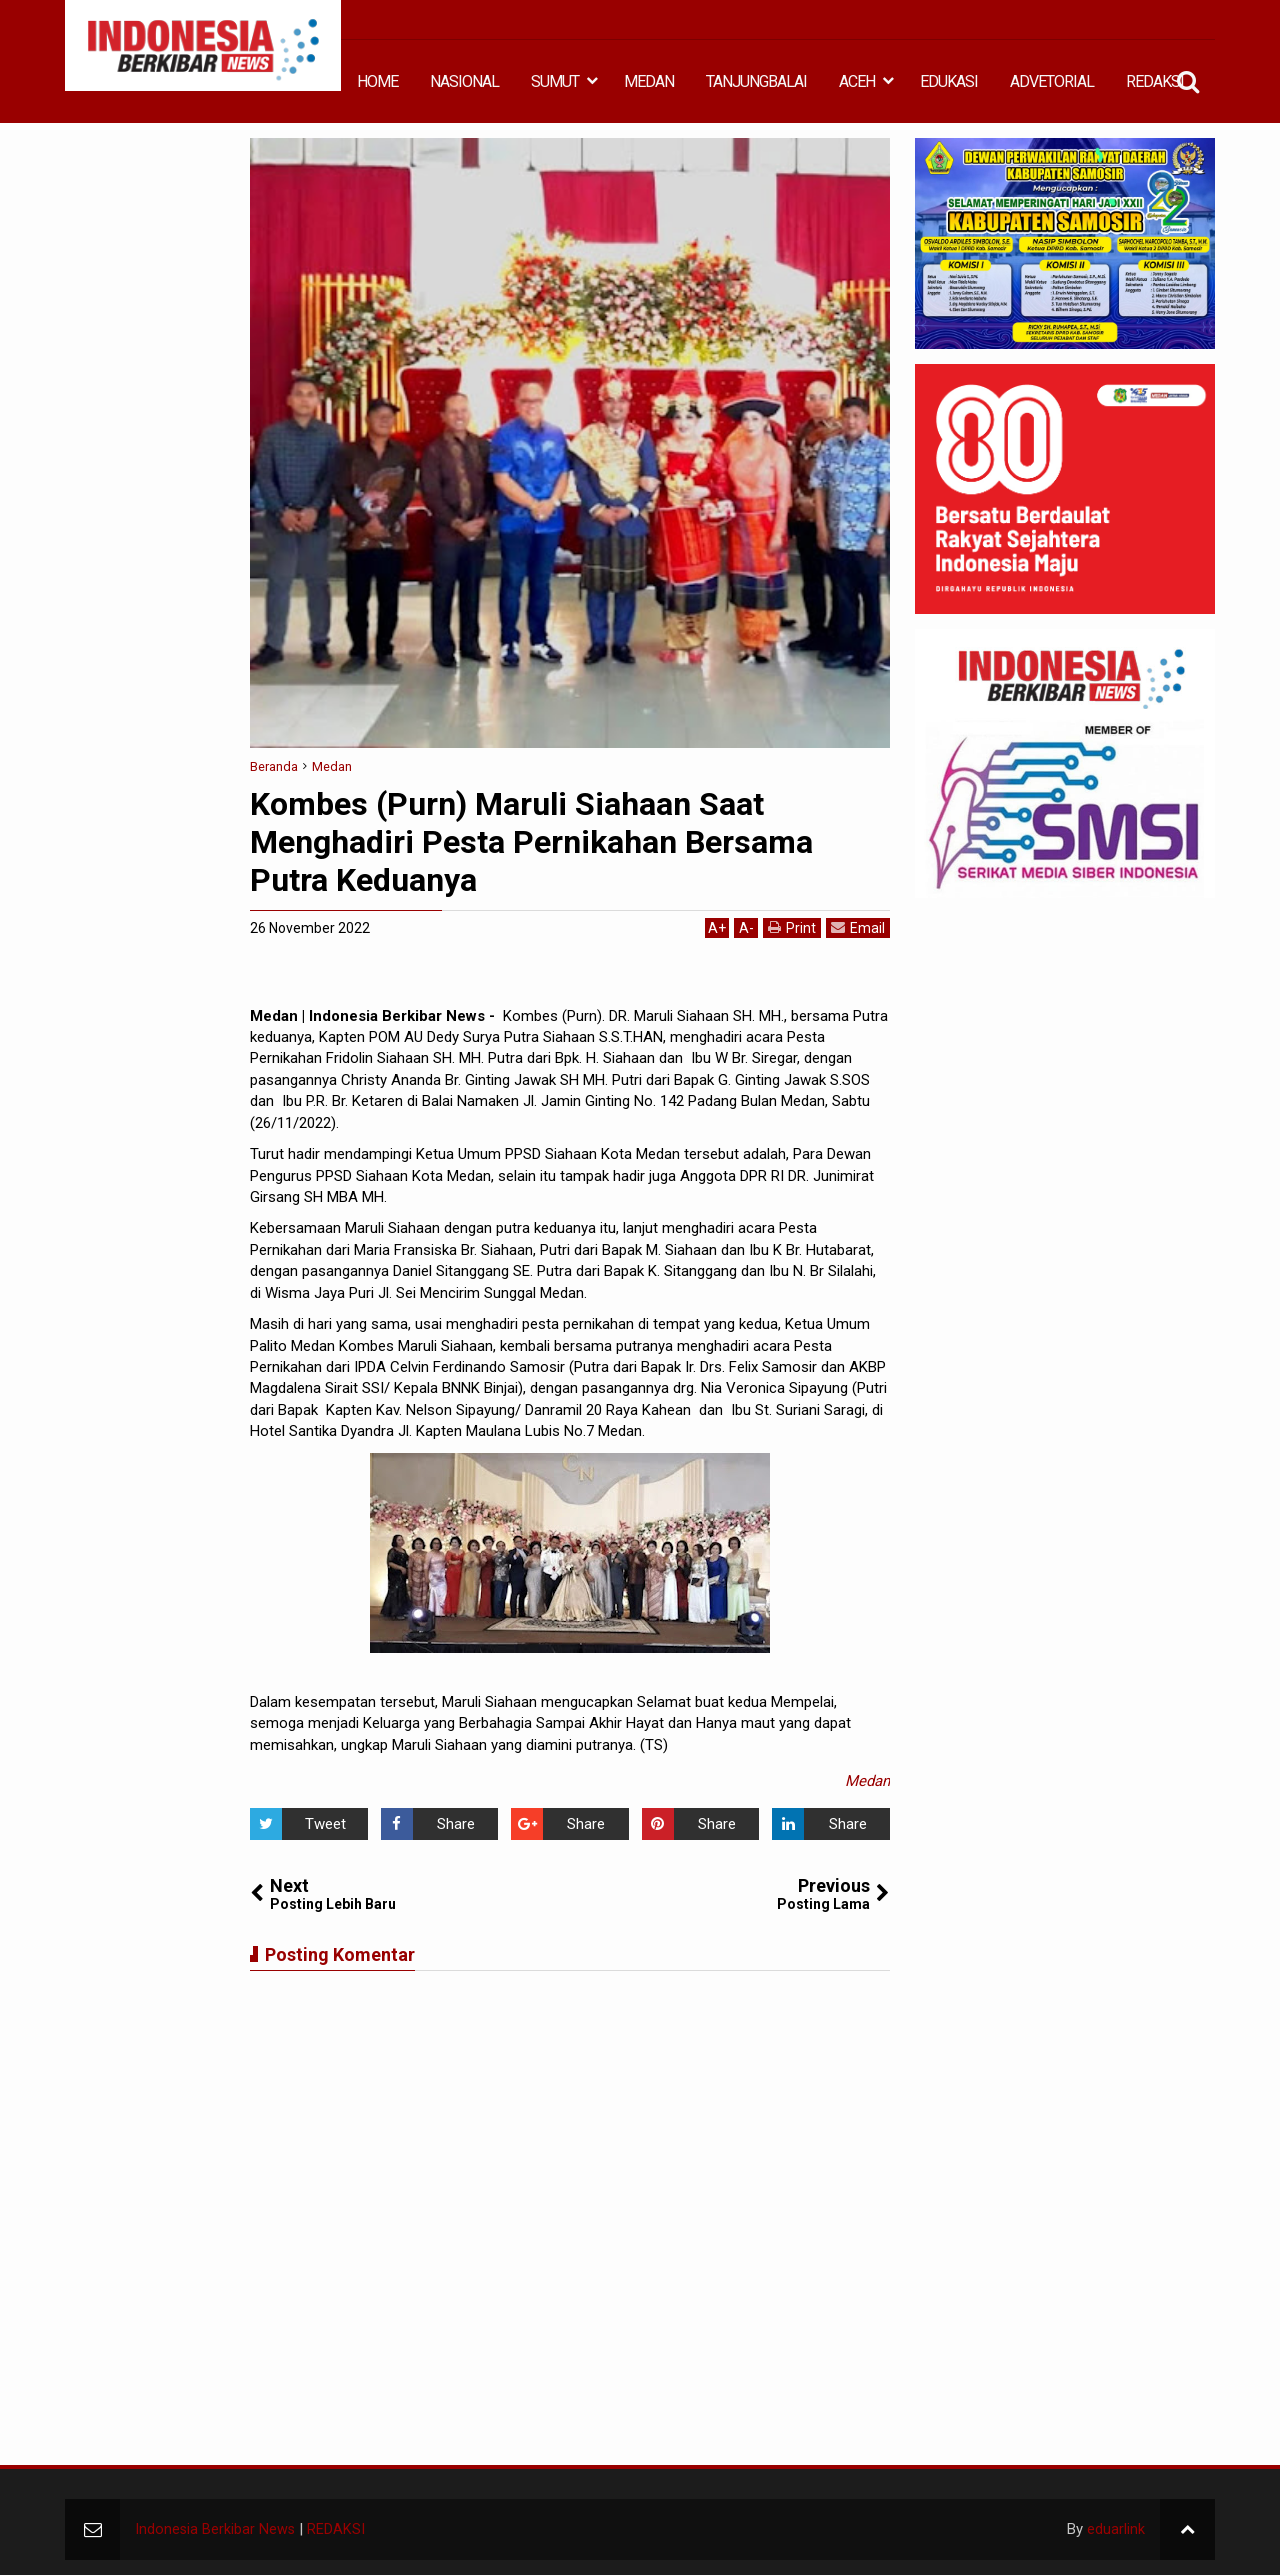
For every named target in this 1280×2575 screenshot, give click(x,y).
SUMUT (555, 81)
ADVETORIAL (1052, 81)
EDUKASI (949, 81)
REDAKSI (1155, 81)
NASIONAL (464, 81)
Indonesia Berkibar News (216, 2529)
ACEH (857, 81)
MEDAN (649, 81)
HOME (377, 81)
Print (792, 927)
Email (858, 927)
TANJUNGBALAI (756, 81)
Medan (867, 1781)
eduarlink (1116, 2529)
